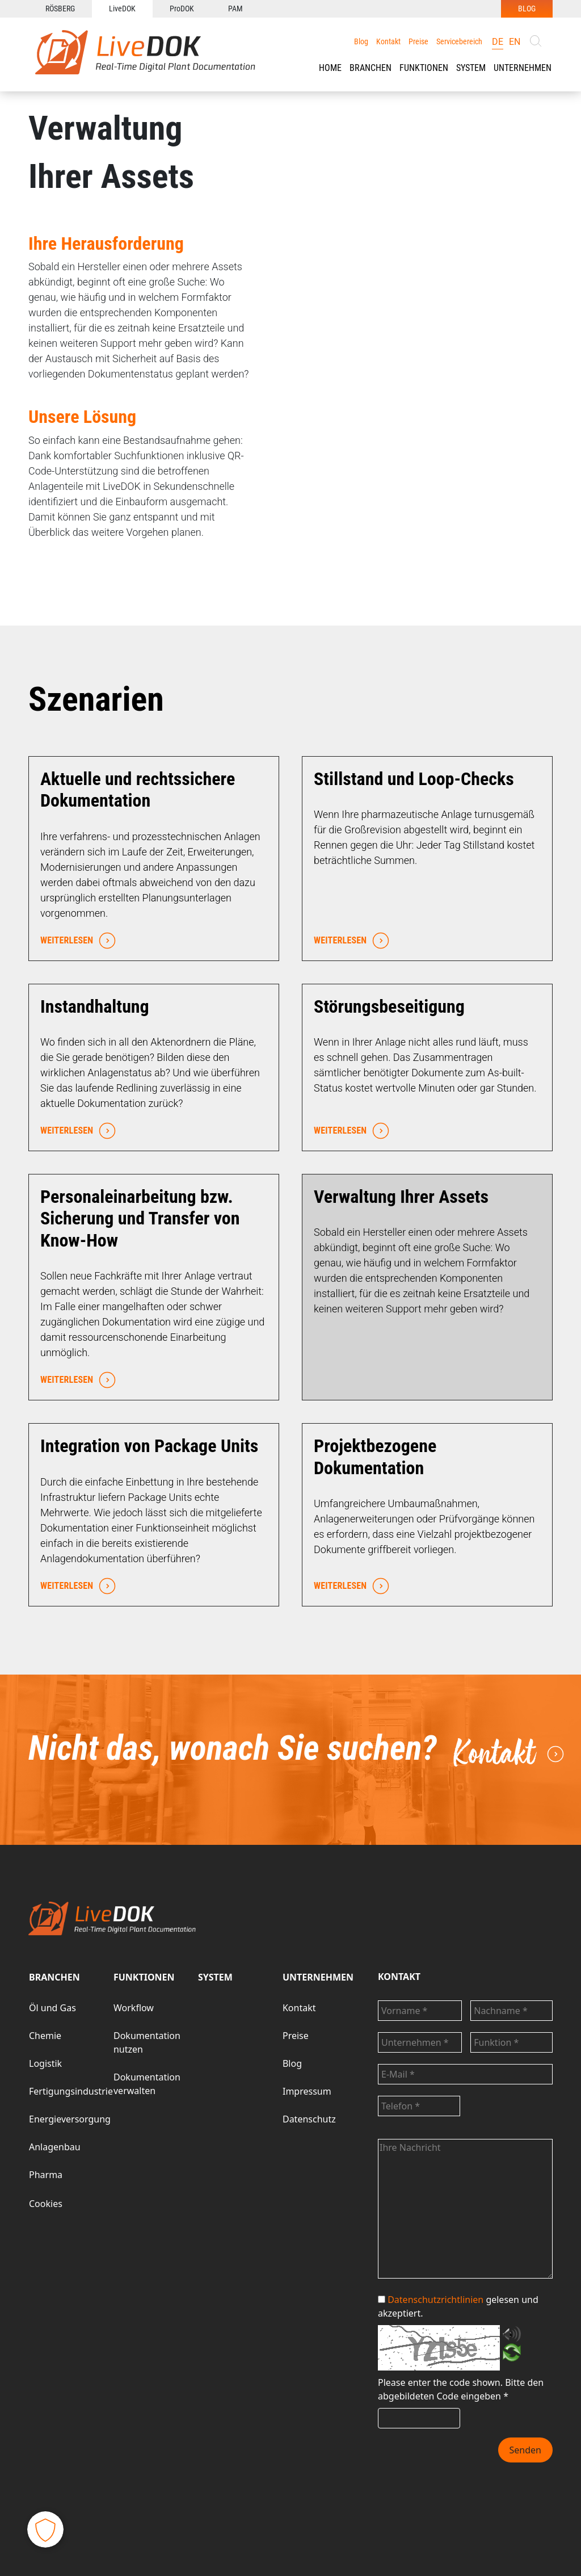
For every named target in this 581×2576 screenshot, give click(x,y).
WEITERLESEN (75, 941)
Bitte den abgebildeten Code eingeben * (461, 2389)
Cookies (45, 2203)
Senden (525, 2450)
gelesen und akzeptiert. (458, 2306)
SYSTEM (215, 1977)
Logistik (45, 2063)
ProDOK (182, 8)
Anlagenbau (55, 2147)
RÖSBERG (60, 8)
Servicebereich (459, 41)
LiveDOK (122, 8)
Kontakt (388, 41)
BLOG (527, 8)
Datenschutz (309, 2119)
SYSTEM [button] (471, 67)
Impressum (307, 2091)
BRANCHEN (370, 67)
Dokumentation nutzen (146, 2042)
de (497, 41)
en (514, 41)
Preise (418, 41)
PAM (235, 8)
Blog (361, 41)
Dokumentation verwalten (146, 2084)
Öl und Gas (52, 2008)
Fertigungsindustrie (71, 2091)
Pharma (45, 2174)
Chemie (45, 2035)
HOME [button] (330, 67)
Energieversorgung (70, 2119)
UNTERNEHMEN (318, 1977)
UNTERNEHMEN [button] (522, 67)
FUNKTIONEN (423, 67)
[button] (370, 68)
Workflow (133, 2008)
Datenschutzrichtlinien (435, 2299)
